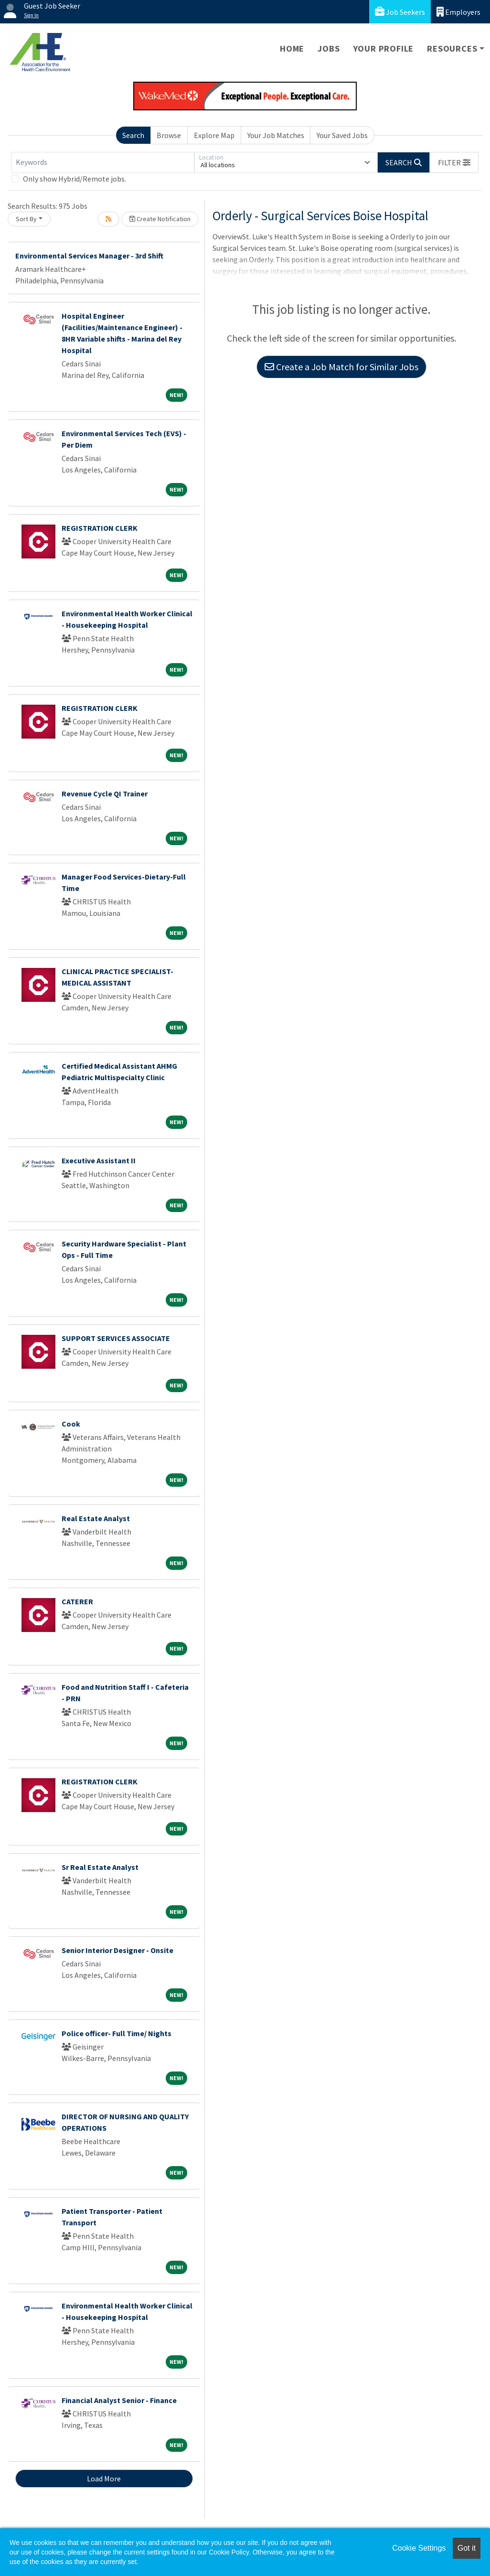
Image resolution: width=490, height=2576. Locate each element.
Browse (169, 135)
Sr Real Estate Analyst (100, 1867)
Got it (467, 2548)
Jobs (329, 48)
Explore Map (214, 135)
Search (133, 135)
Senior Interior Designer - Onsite (117, 1950)
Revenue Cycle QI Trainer (105, 793)
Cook (71, 1423)
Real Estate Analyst (96, 1518)
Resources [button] (452, 48)
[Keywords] (102, 162)
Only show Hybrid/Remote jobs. (74, 178)
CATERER (77, 1601)
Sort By (26, 219)
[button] (454, 162)
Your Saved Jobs (342, 135)
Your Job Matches (275, 135)
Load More (104, 2478)
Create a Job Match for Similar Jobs (341, 367)
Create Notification (160, 219)
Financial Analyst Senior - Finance (119, 2400)
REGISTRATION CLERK (100, 528)
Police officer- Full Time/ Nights (116, 2033)
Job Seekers (400, 12)
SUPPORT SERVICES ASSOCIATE (116, 1338)
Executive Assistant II (99, 1160)
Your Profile (383, 48)
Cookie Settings (419, 2548)
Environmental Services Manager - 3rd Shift (89, 255)
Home (292, 48)
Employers (458, 12)
